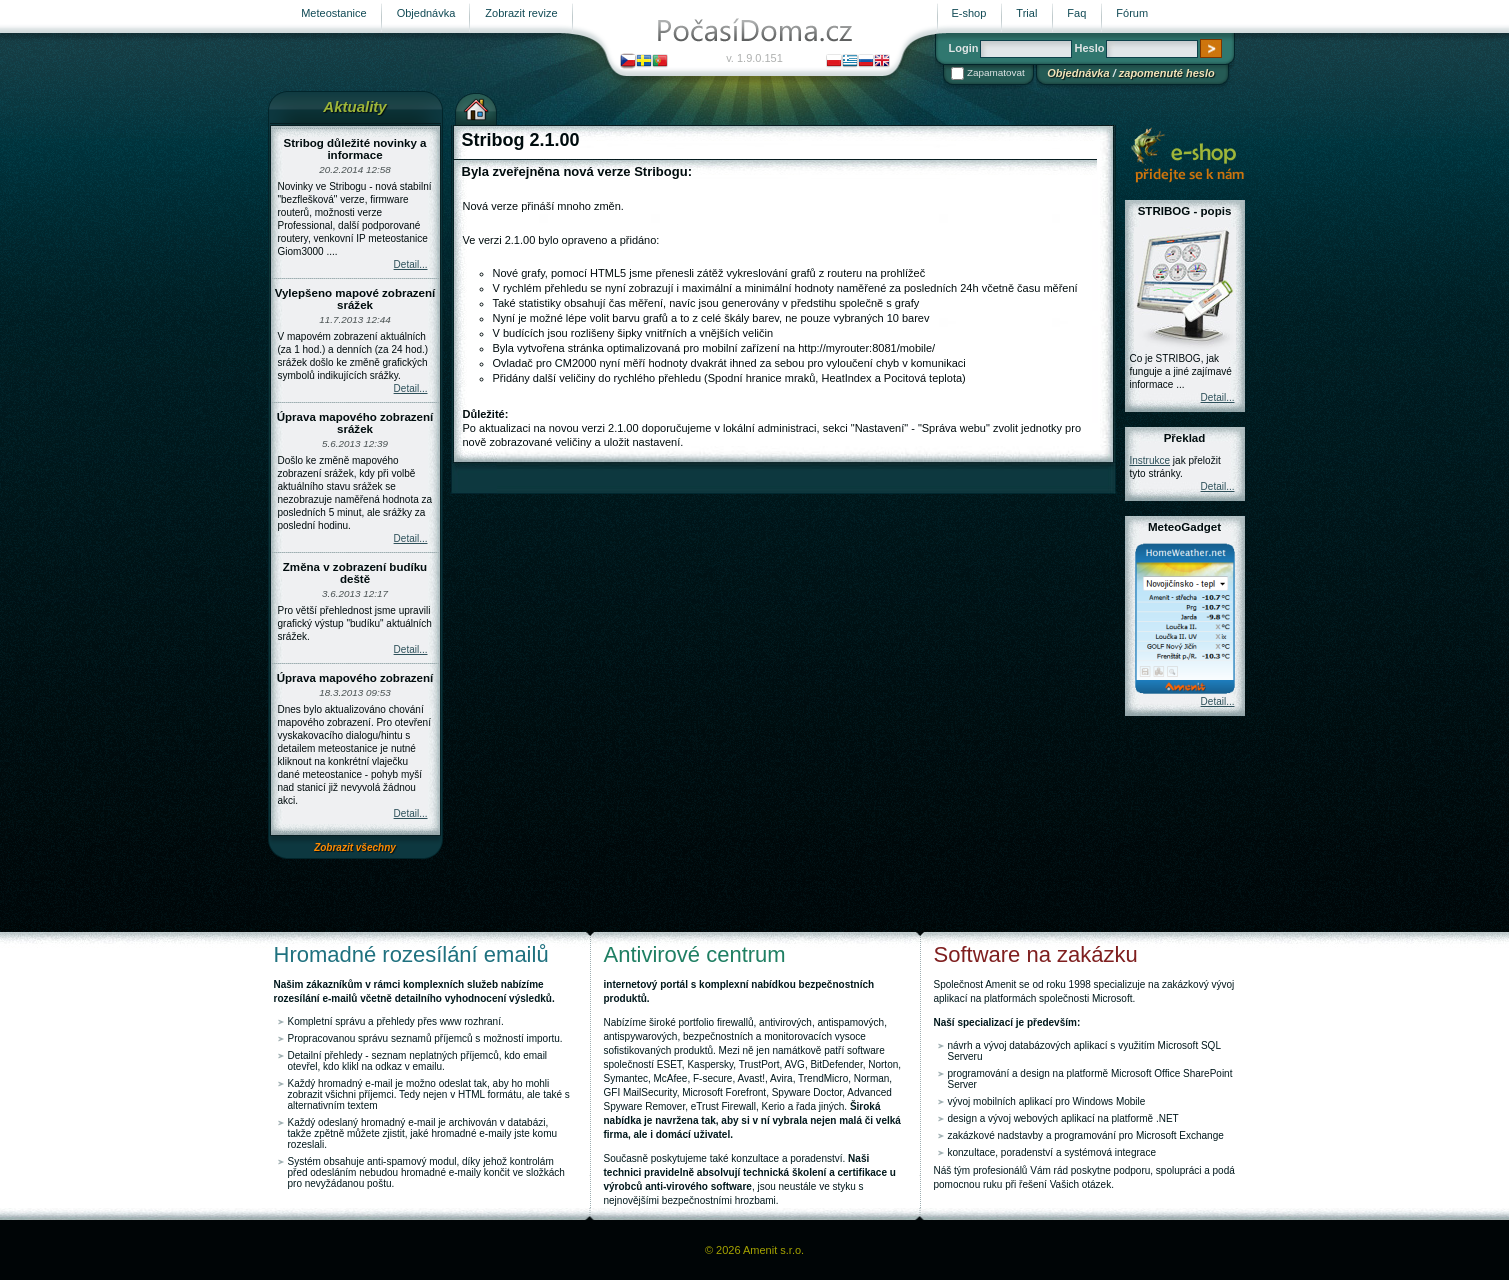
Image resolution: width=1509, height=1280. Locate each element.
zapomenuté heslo (1167, 73)
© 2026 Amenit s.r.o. (754, 1250)
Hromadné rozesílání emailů (411, 954)
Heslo (1089, 48)
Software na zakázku (1036, 954)
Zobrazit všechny (355, 847)
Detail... (411, 264)
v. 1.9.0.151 (754, 58)
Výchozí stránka (476, 107)
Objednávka (1078, 73)
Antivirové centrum (695, 954)
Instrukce (1150, 460)
